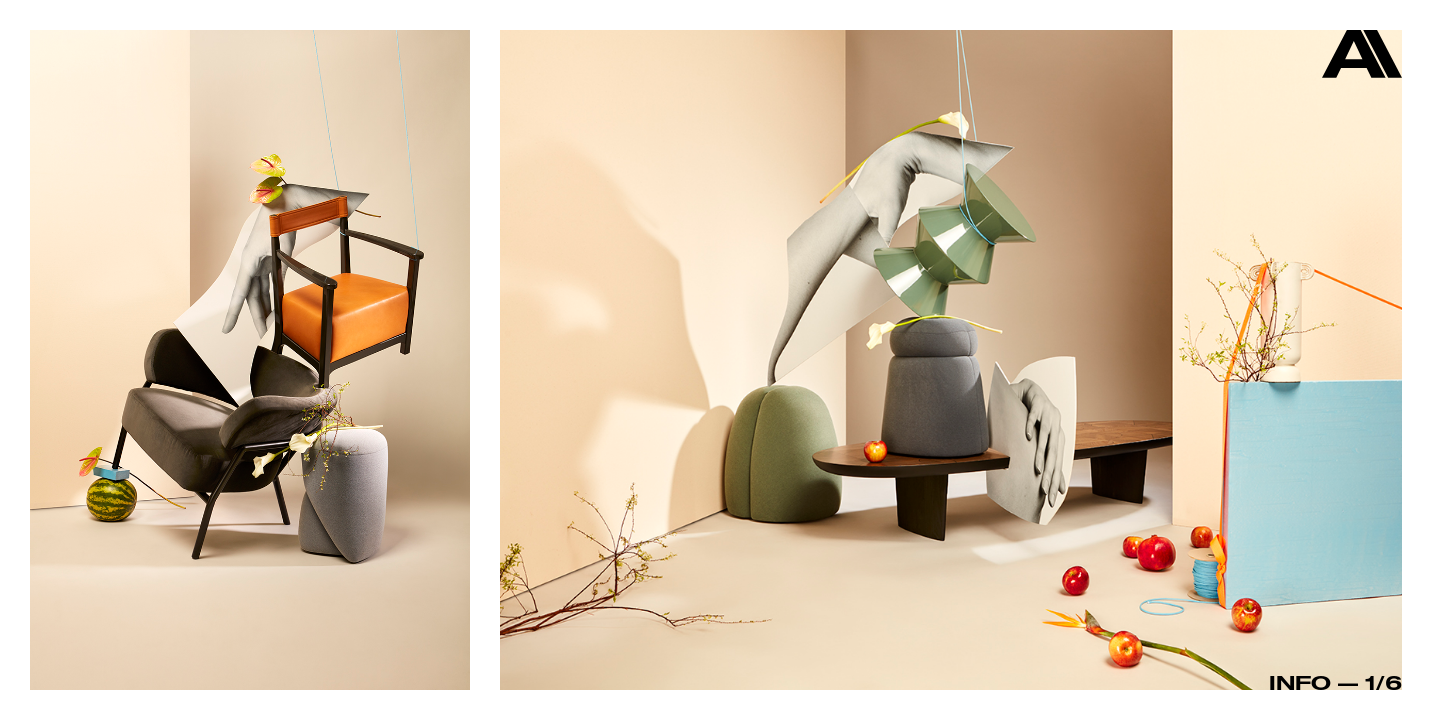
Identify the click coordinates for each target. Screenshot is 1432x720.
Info (1300, 682)
